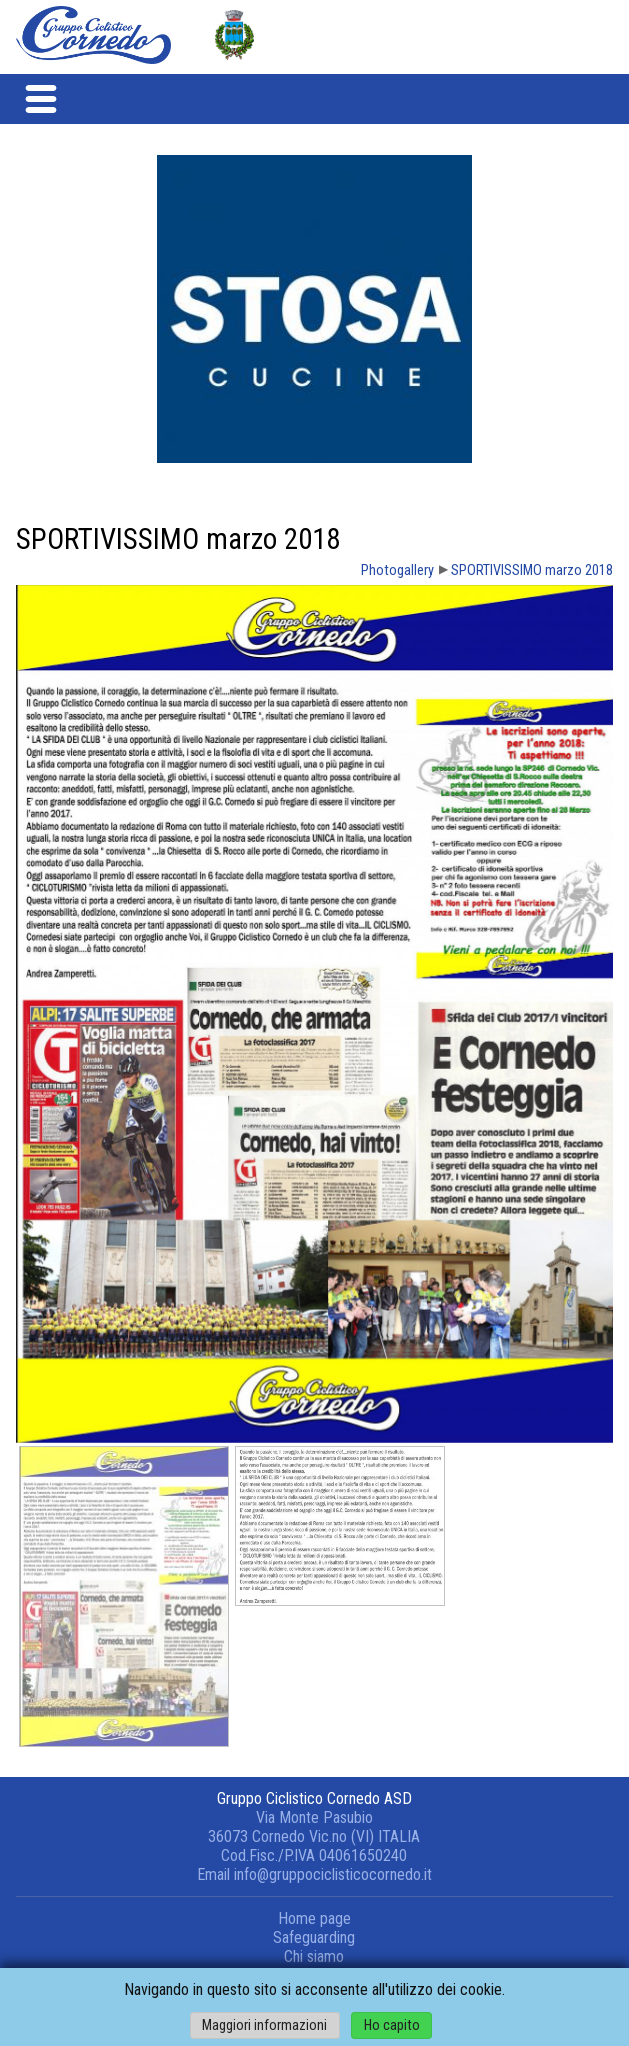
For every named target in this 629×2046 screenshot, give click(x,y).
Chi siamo (314, 1956)
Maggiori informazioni (264, 2025)
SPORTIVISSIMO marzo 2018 (532, 570)
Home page (314, 1918)
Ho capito (392, 2025)
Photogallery (397, 570)
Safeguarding (314, 1937)
